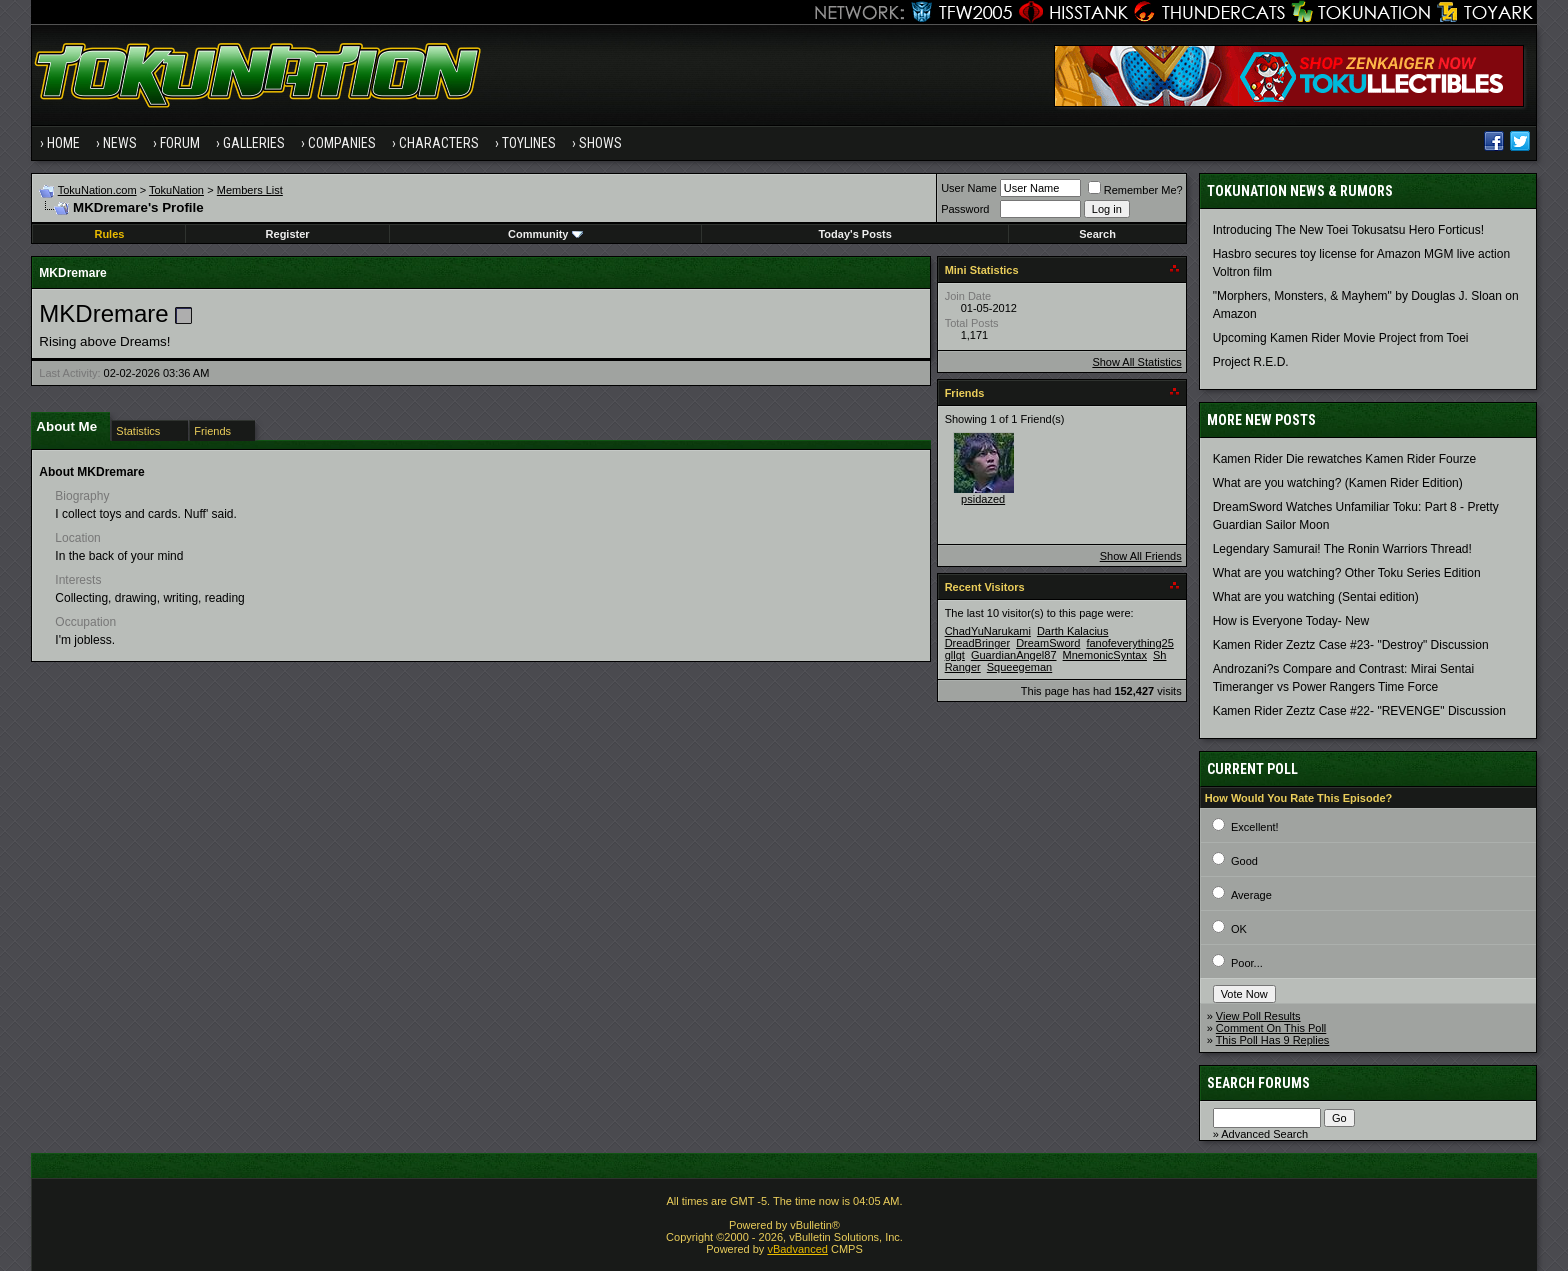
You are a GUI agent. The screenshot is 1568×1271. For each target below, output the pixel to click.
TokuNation (176, 190)
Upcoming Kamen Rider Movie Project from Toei (1341, 338)
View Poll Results (1258, 1016)
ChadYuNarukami (988, 631)
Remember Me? (1135, 190)
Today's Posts (854, 234)
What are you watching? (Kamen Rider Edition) (1338, 483)
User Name (969, 188)
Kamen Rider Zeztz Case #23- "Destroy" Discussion (1351, 645)
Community (545, 234)
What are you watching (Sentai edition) (1316, 597)
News (120, 143)
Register (288, 234)
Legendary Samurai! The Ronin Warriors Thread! (1342, 549)
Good (1244, 861)
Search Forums (1258, 1083)
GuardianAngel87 (1014, 655)
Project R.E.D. (1251, 362)
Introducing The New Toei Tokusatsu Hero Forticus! (1348, 230)
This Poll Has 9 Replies (1273, 1040)
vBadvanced (797, 1249)
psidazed (983, 499)
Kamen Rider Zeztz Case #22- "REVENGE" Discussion (1359, 711)
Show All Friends (1141, 556)
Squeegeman (1019, 667)
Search (1097, 234)
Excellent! (1255, 827)
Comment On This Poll (1271, 1028)
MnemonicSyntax (1105, 655)
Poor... (1247, 963)
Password (965, 209)
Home (63, 143)
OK (1239, 929)
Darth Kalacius (1073, 631)
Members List (250, 190)
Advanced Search (1264, 1134)
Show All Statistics (1136, 362)
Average (1251, 895)
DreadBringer (977, 643)
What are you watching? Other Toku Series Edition (1347, 573)
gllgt (955, 655)
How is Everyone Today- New (1291, 621)
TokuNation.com (97, 190)
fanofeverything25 (1129, 643)
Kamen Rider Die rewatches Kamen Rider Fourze (1344, 459)
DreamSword (1048, 643)
